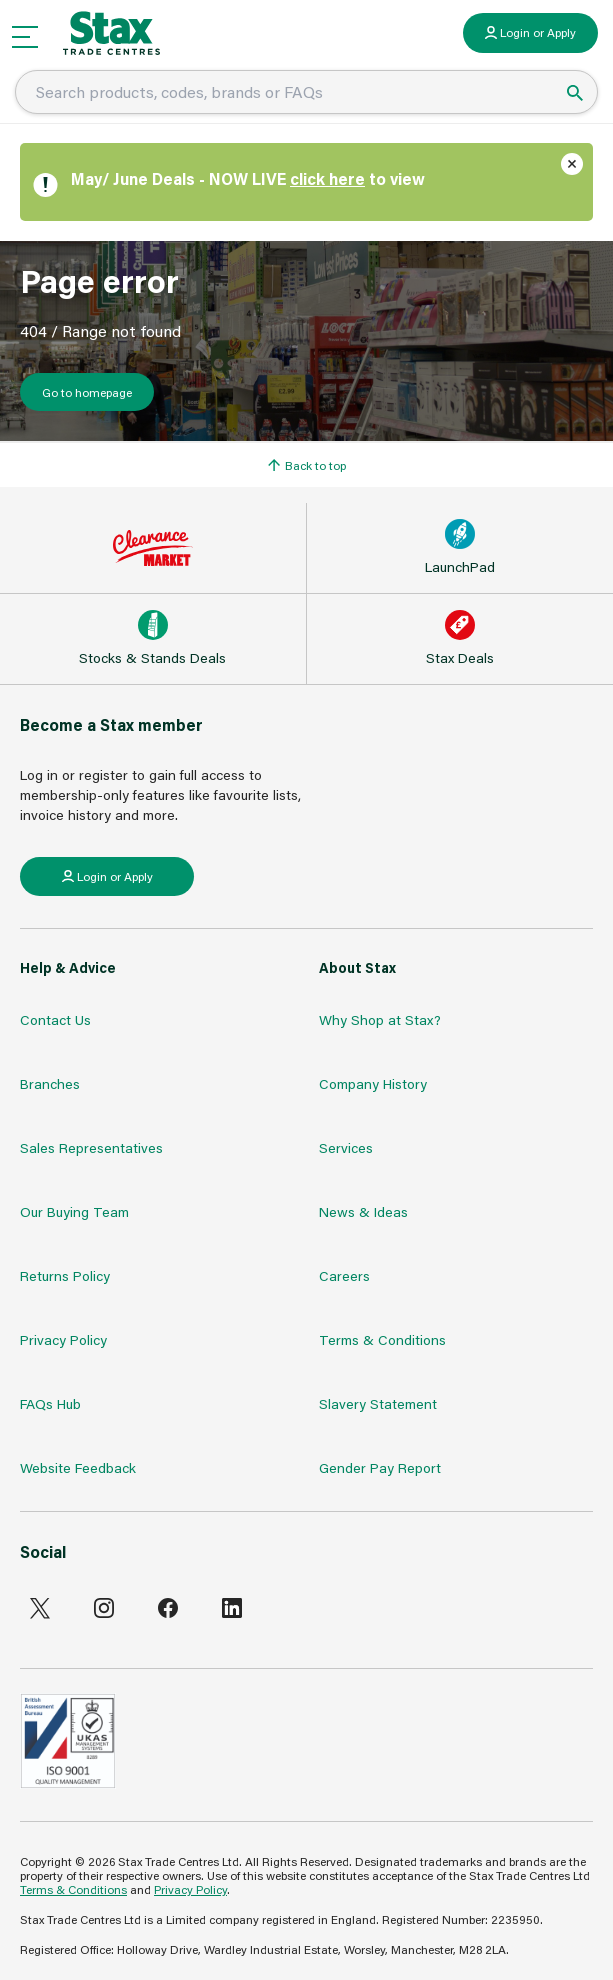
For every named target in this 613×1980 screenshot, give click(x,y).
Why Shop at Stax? (380, 1019)
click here (327, 178)
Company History (373, 1083)
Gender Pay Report (380, 1467)
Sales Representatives (91, 1147)
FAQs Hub (50, 1403)
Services (346, 1147)
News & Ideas (363, 1211)
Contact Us (55, 1019)
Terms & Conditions (382, 1339)
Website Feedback (78, 1467)
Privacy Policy (63, 1339)
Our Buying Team (74, 1211)
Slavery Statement (378, 1403)
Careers (344, 1275)
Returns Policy (65, 1275)
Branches (50, 1083)
